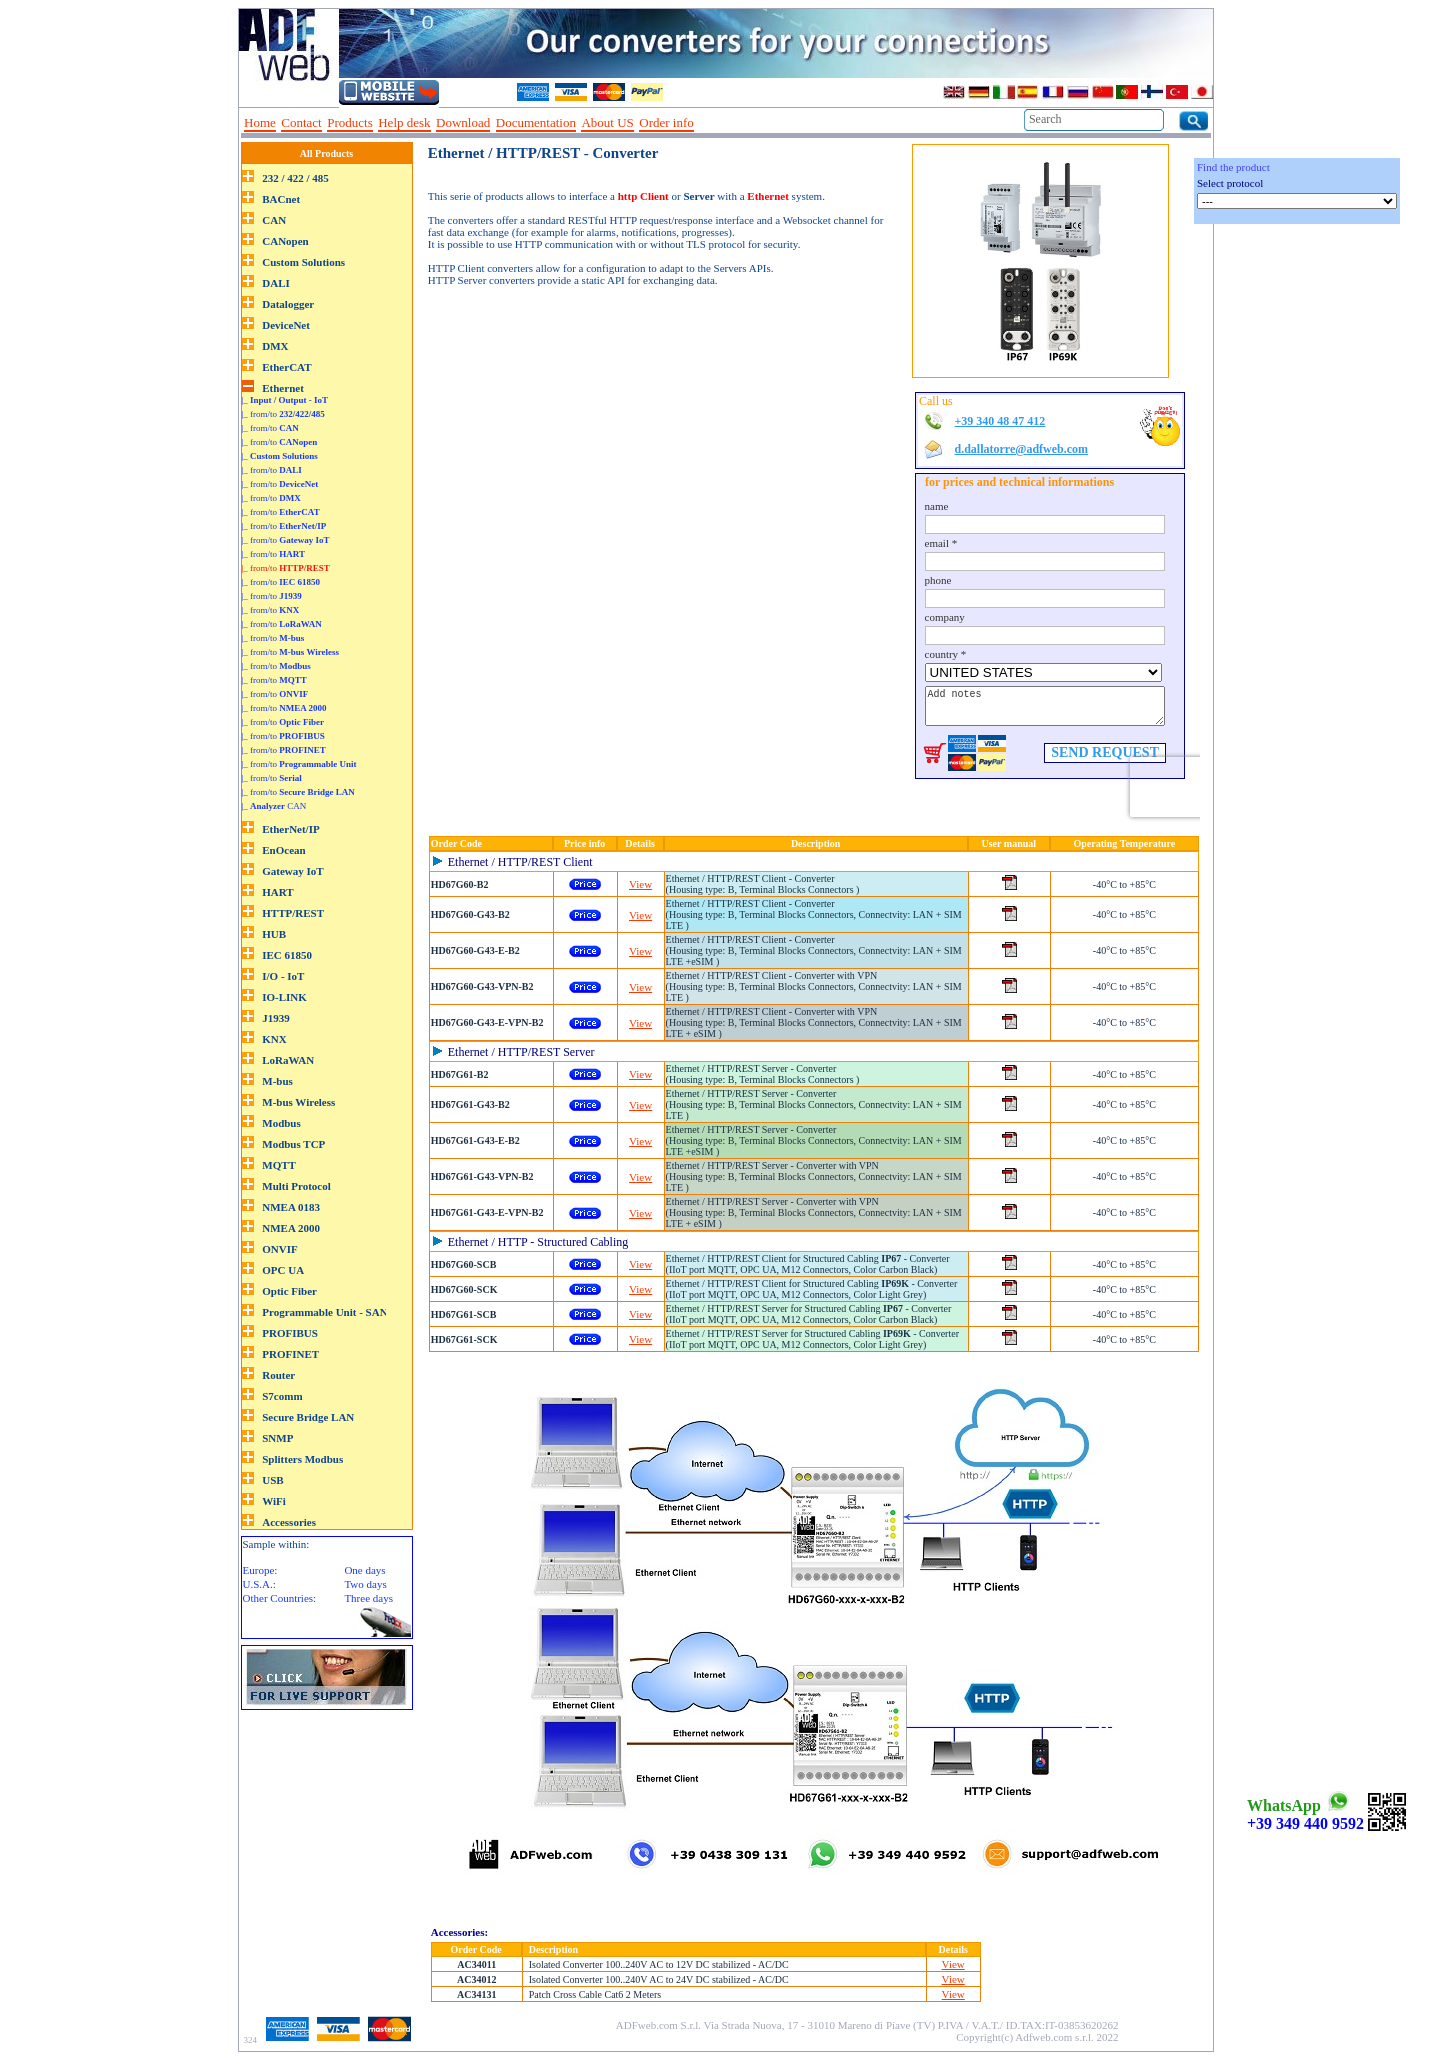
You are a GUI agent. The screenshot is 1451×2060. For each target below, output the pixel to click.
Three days (368, 1598)
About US (607, 122)
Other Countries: (280, 1598)
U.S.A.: (259, 1584)
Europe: (260, 1570)
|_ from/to (283, 414)
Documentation (536, 122)
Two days (365, 1584)
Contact (301, 122)
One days (364, 1570)
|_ (285, 400)
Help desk (404, 122)
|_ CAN (274, 806)
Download (463, 122)
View (640, 884)
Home (260, 122)
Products (350, 122)
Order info (666, 122)
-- (706, 123)
